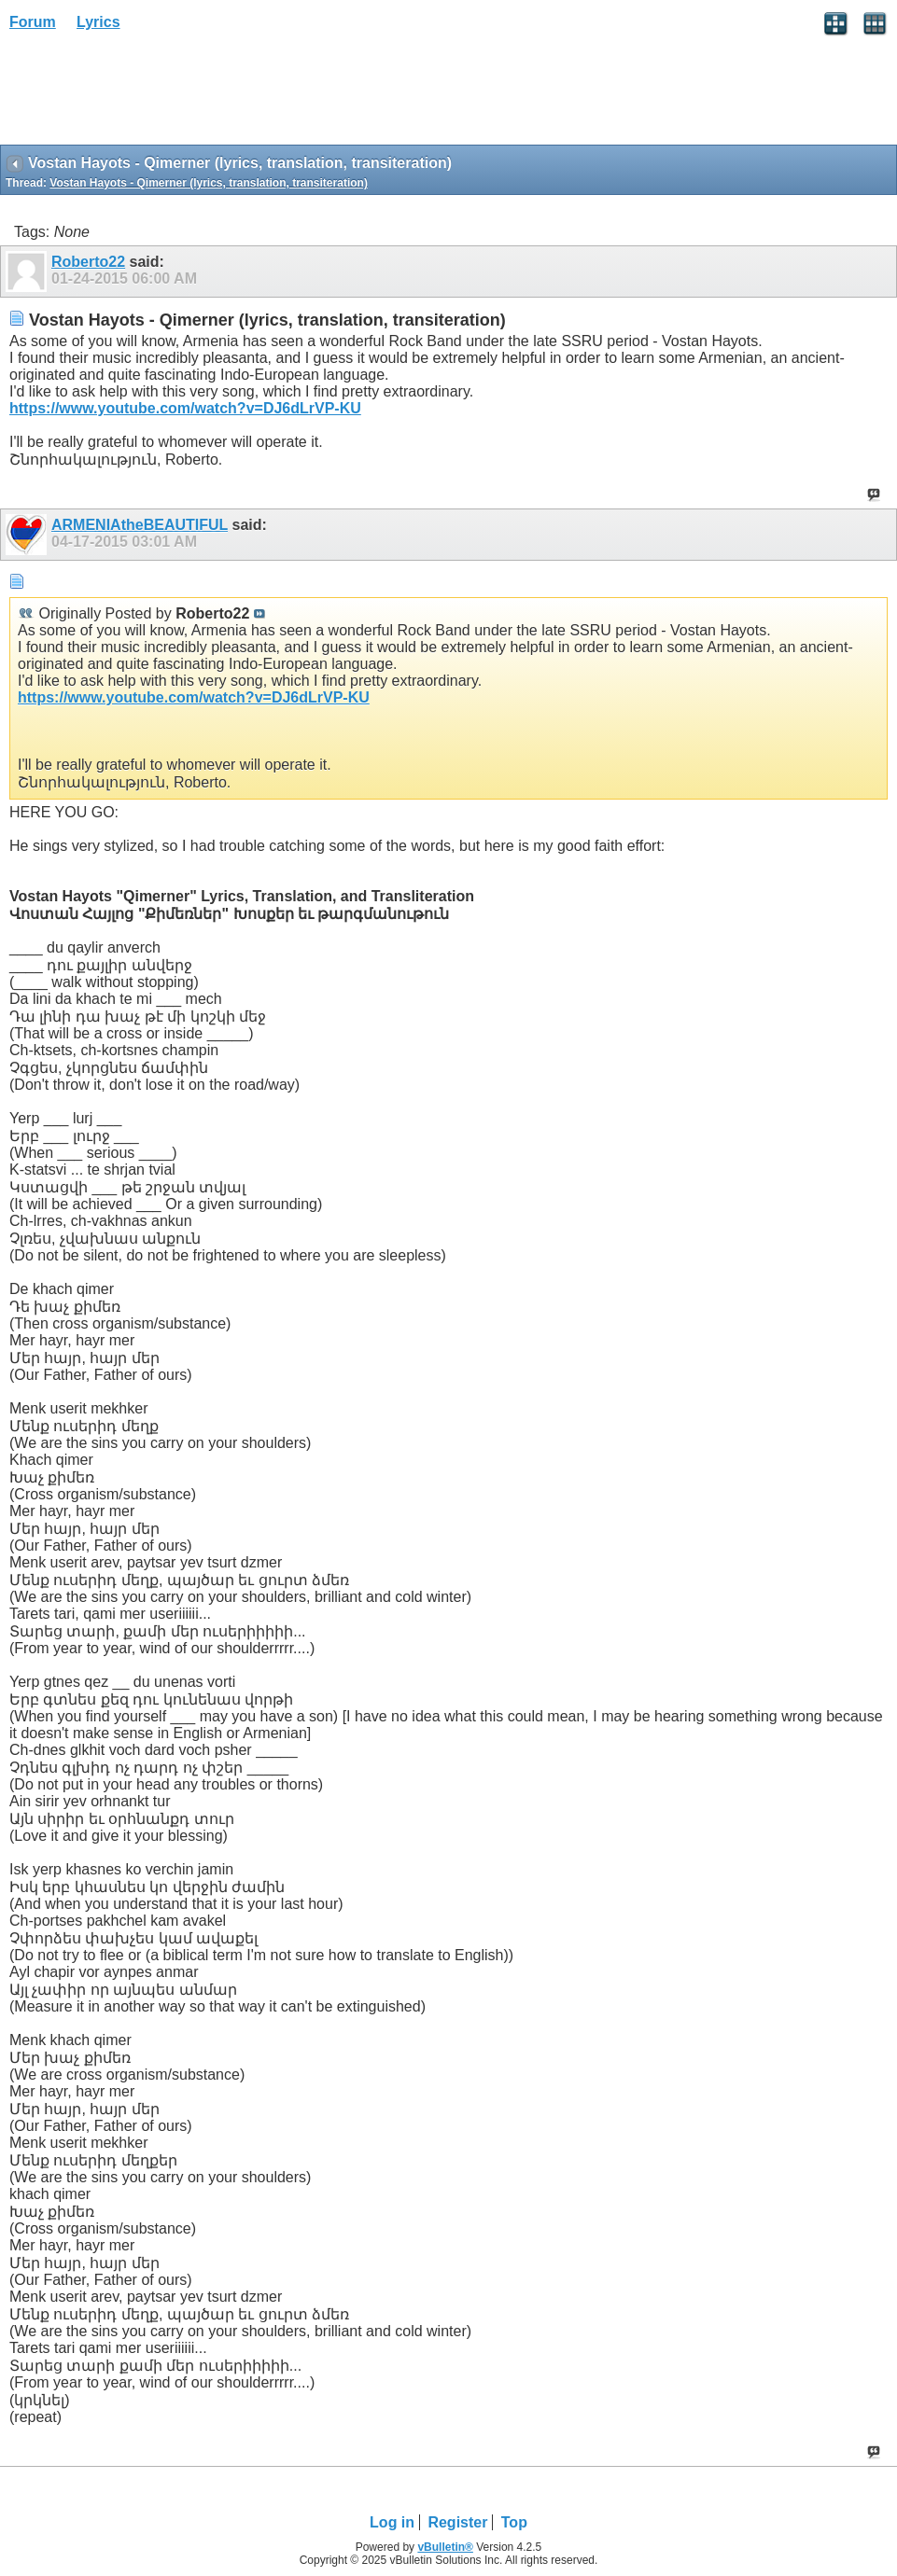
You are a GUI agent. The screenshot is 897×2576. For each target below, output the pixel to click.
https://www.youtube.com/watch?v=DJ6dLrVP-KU (185, 408)
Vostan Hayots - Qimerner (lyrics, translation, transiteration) (208, 182)
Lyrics (98, 22)
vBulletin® (445, 2547)
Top (514, 2522)
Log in (392, 2522)
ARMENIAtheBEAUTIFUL (139, 525)
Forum (32, 22)
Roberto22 (88, 262)
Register (457, 2522)
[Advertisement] (149, 94)
